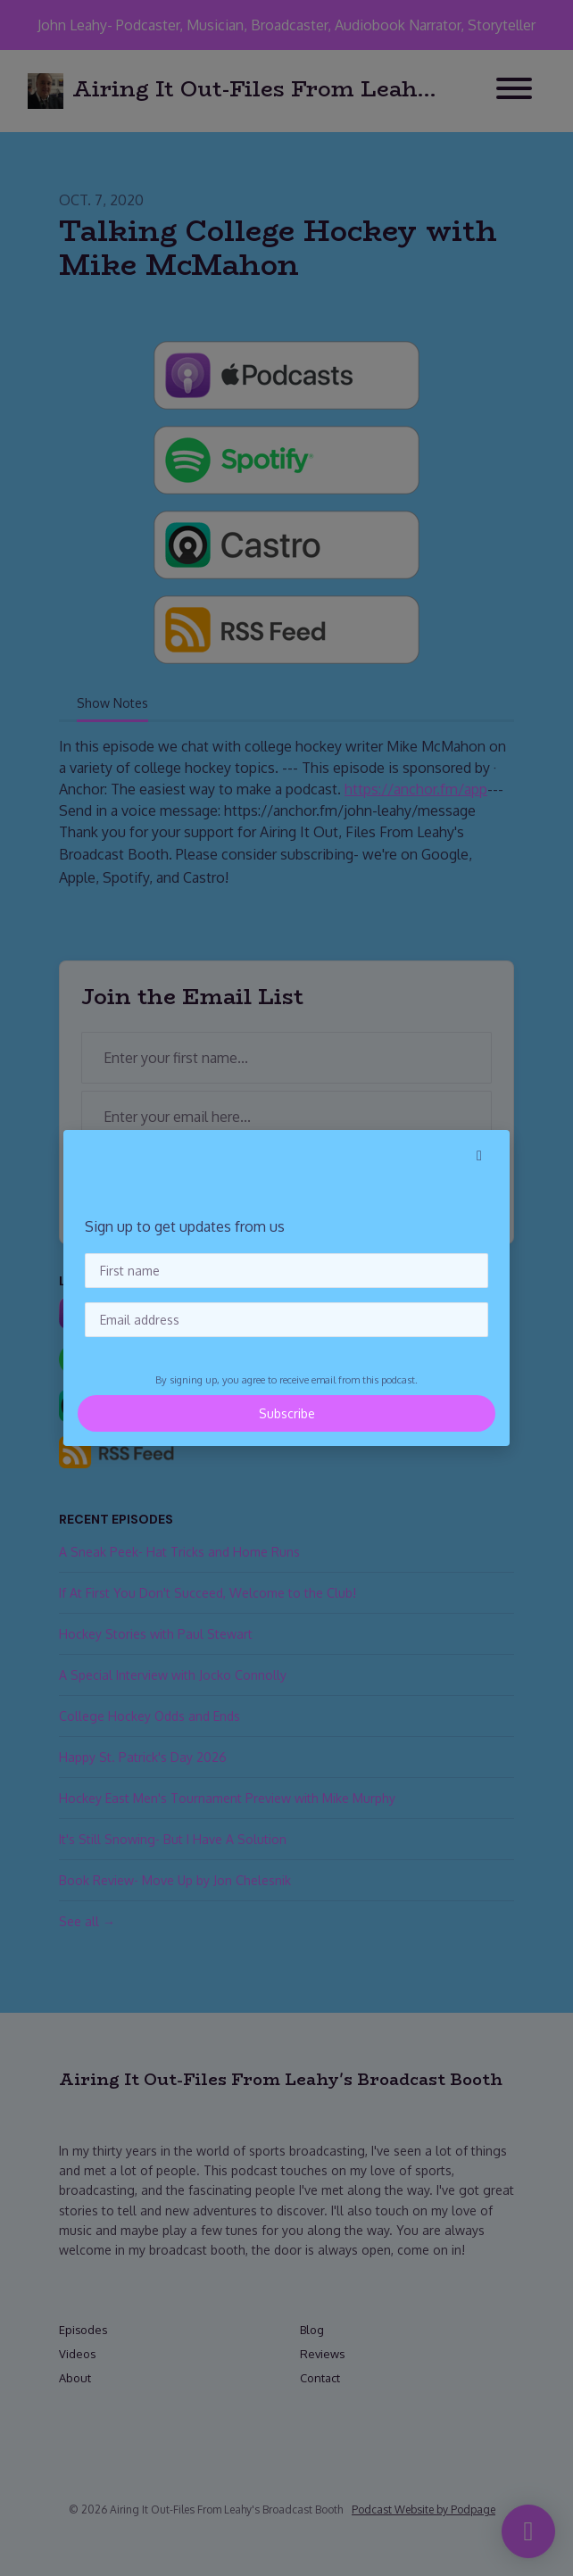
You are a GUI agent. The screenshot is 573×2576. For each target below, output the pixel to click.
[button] (479, 1155)
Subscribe (287, 1413)
